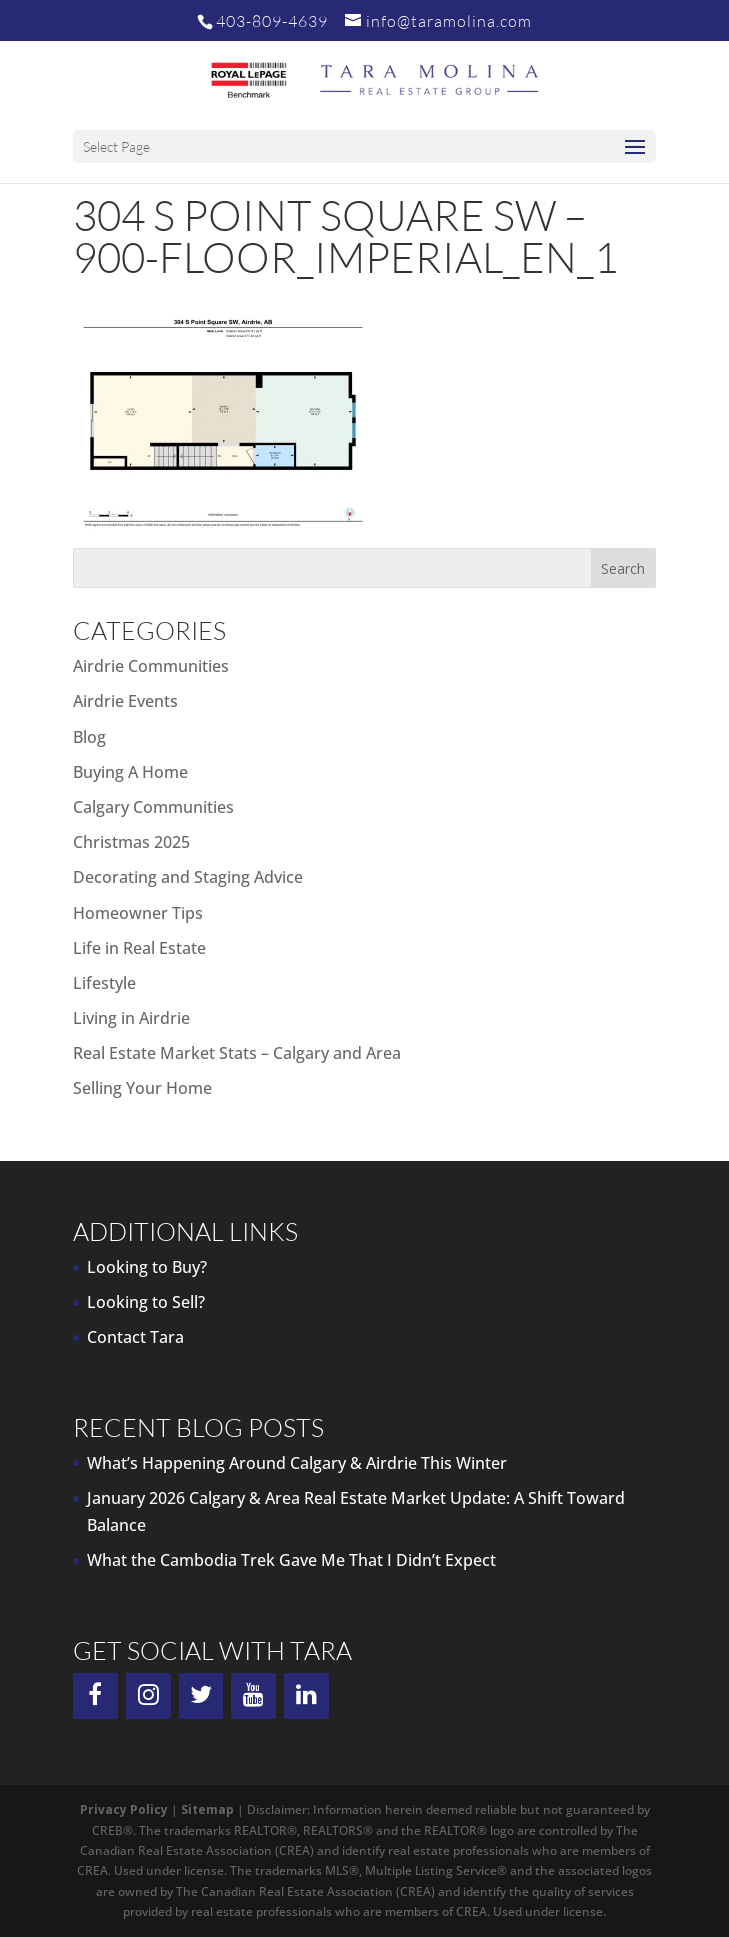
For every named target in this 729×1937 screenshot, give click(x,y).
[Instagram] (148, 1696)
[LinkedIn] (306, 1696)
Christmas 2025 (131, 842)
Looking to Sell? (146, 1302)
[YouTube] (253, 1696)
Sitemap (207, 1809)
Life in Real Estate (139, 948)
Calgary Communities (153, 807)
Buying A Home (130, 772)
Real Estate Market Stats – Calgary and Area (237, 1053)
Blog (89, 737)
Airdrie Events (125, 701)
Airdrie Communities (151, 666)
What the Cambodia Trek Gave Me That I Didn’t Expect (291, 1560)
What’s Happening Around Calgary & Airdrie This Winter (297, 1463)
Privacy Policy (124, 1809)
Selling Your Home (142, 1088)
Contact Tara (135, 1337)
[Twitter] (201, 1696)
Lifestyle (104, 983)
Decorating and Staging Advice (188, 877)
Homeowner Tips (138, 913)
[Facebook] (95, 1696)
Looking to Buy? (147, 1267)
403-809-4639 (272, 21)
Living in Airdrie (131, 1018)
